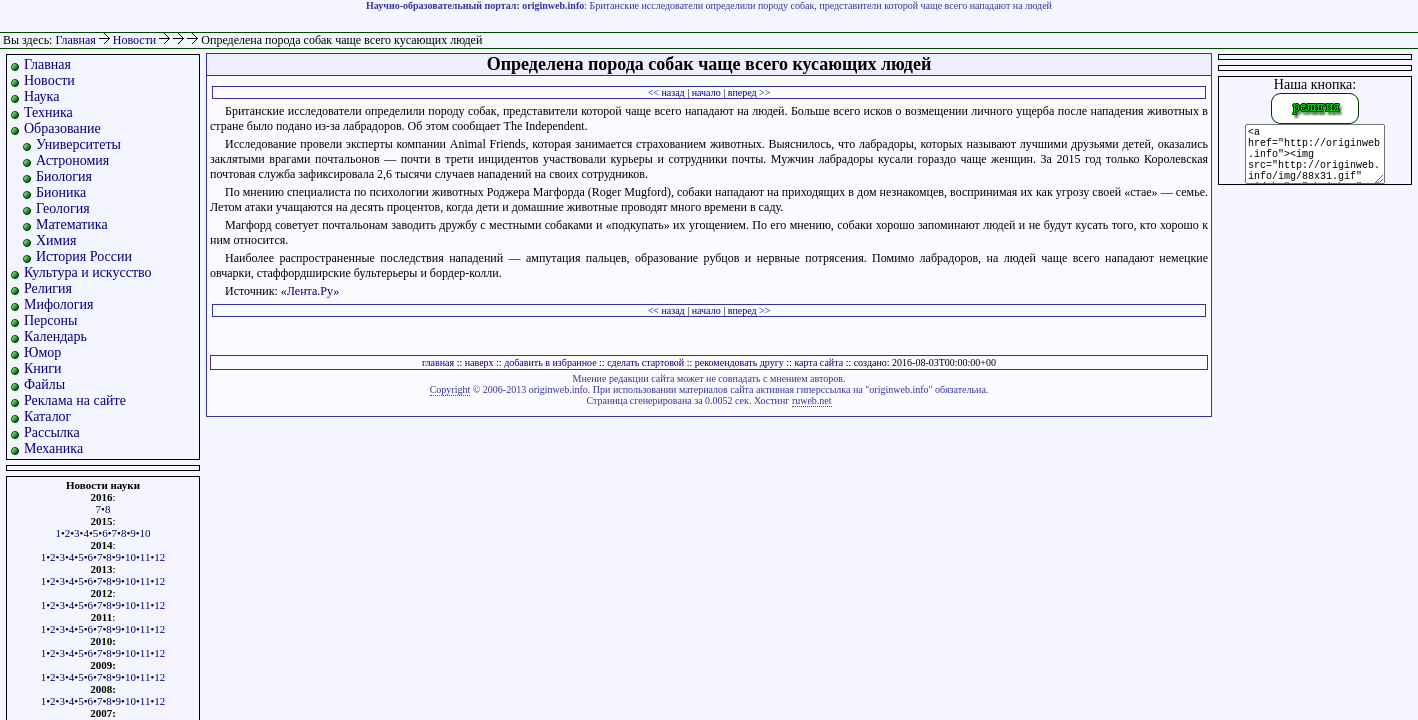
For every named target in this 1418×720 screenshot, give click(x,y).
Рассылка (52, 432)
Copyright (450, 389)
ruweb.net (812, 400)
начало (706, 92)
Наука (41, 96)
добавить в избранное (550, 362)
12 (159, 557)
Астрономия (72, 160)
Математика (72, 224)
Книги (43, 368)
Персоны (50, 320)
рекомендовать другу (739, 362)
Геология (63, 208)
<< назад (666, 92)
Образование (62, 128)
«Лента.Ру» (310, 291)
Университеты (78, 144)
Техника (48, 112)
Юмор (42, 352)
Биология (64, 176)
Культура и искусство (88, 272)
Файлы (44, 384)
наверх (479, 362)
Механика (53, 448)
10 (145, 533)
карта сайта (818, 362)
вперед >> (749, 92)
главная (438, 362)
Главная (75, 40)
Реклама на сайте (75, 400)
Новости (136, 40)
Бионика (61, 192)
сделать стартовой (645, 362)
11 (145, 557)
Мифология (59, 304)
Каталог (47, 416)
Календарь (55, 336)
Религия (48, 288)
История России (84, 256)
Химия (56, 240)
